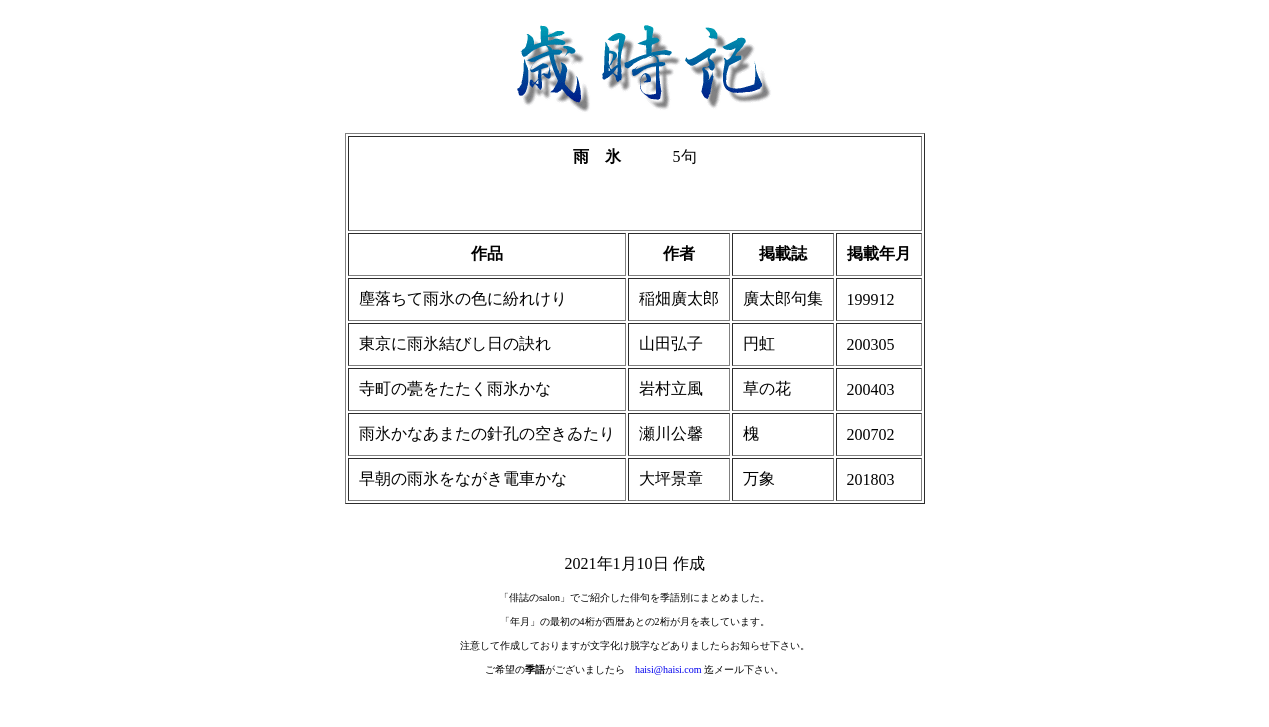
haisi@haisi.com (668, 669)
